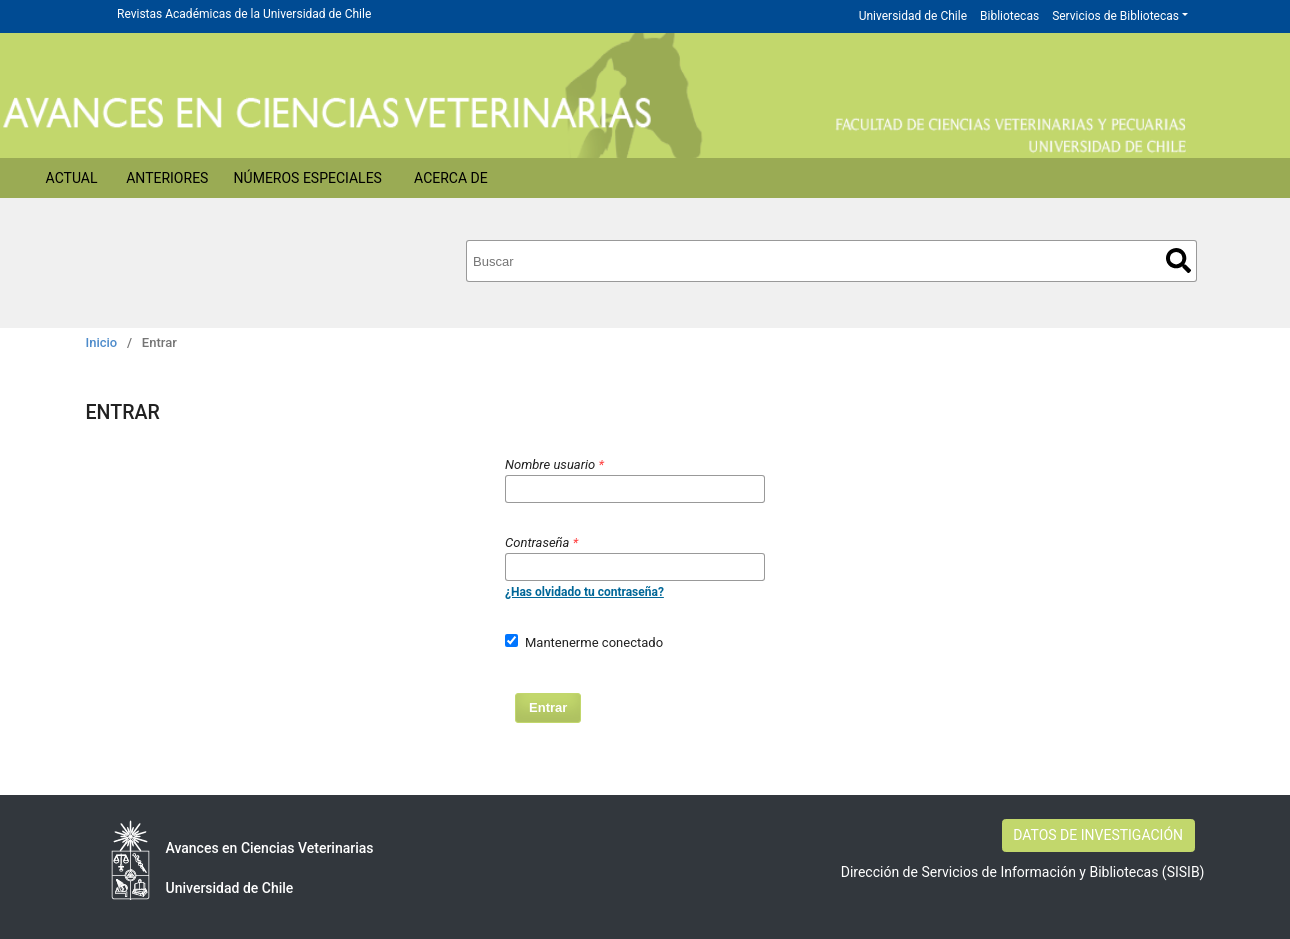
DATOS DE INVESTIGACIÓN (1098, 835)
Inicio (102, 342)
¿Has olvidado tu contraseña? (584, 592)
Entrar (548, 707)
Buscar (1178, 260)
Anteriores (167, 178)
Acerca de (451, 178)
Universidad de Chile (913, 16)
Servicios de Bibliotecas (1115, 16)
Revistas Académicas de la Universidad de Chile (244, 14)
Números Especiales (308, 178)
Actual (72, 178)
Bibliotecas (1009, 16)
